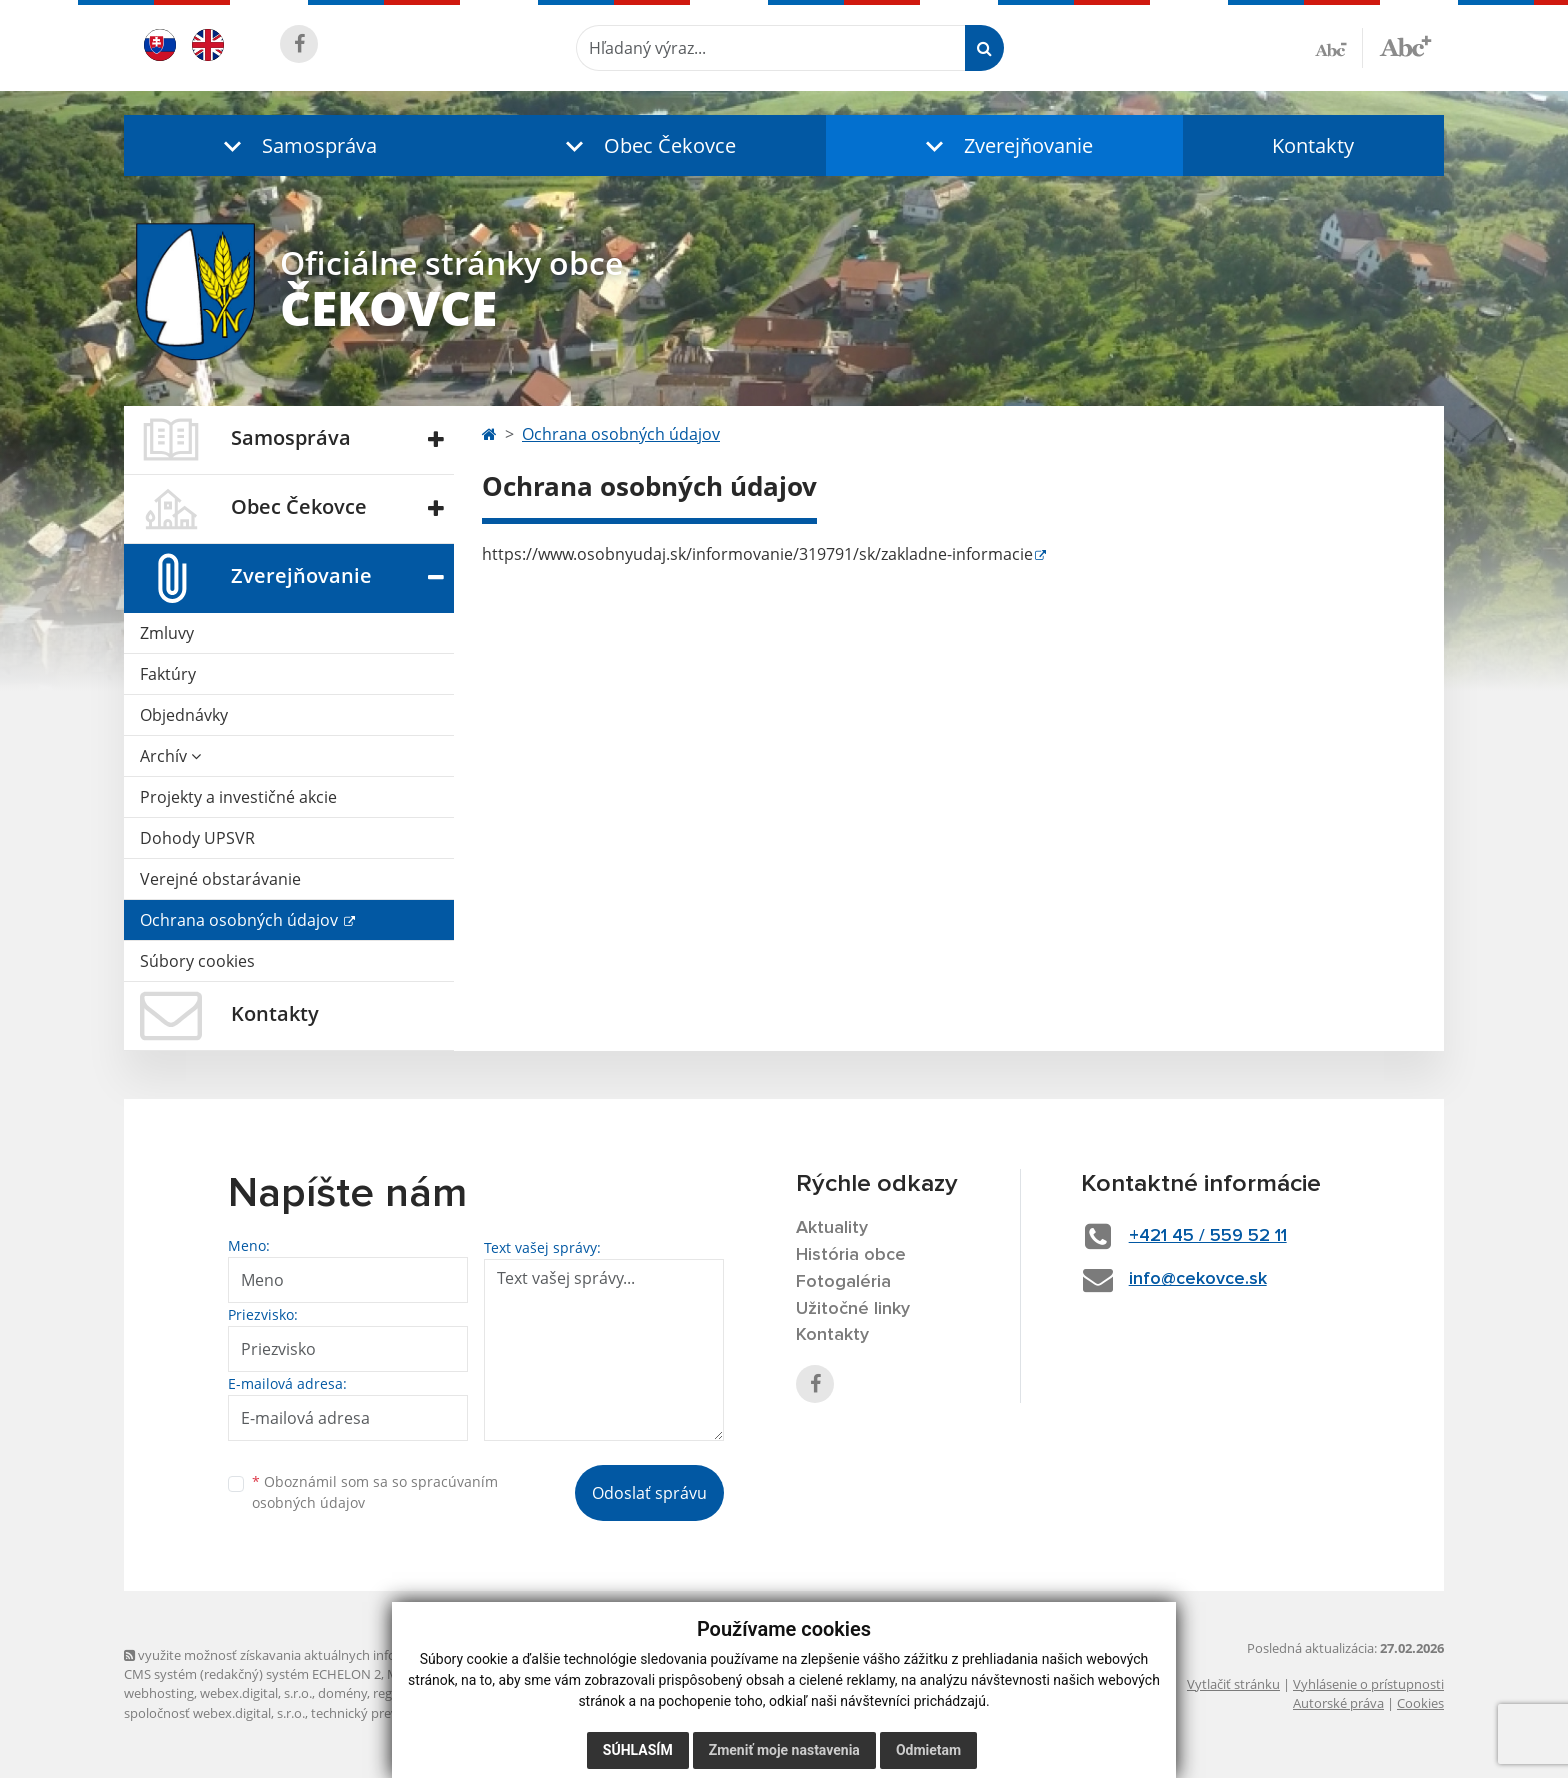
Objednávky (184, 715)
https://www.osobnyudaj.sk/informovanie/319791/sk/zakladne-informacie (757, 554)
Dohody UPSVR (197, 838)
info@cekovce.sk (1198, 1279)
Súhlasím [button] (638, 1750)
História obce (851, 1255)
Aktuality (832, 1228)
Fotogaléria (843, 1282)
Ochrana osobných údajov (241, 920)
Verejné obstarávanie (220, 879)
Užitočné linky (853, 1309)
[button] (295, 145)
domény (342, 1693)
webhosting (159, 1693)
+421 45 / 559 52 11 (1208, 1236)
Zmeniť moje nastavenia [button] (784, 1750)
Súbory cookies (197, 961)
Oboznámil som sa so (375, 1492)
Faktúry (168, 674)
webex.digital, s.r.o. (256, 1693)
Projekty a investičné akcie (238, 797)
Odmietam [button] (928, 1750)
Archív (170, 756)
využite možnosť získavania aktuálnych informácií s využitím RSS (322, 1655)
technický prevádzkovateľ (387, 1713)
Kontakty (1313, 145)
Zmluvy (167, 633)
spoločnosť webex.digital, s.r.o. (214, 1713)
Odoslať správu (649, 1493)
